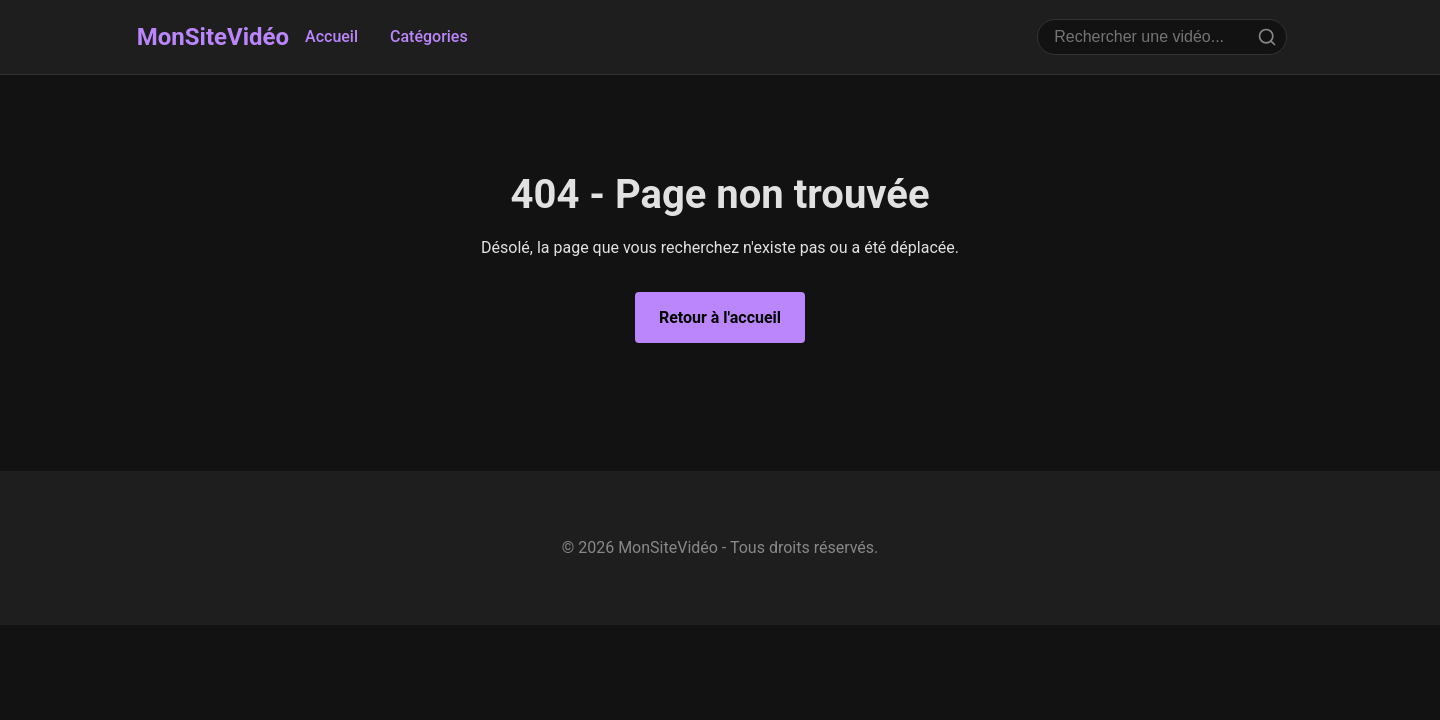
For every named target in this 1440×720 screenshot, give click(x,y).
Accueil (331, 36)
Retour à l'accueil (720, 317)
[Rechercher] (1267, 37)
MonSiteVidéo (213, 37)
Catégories (429, 36)
